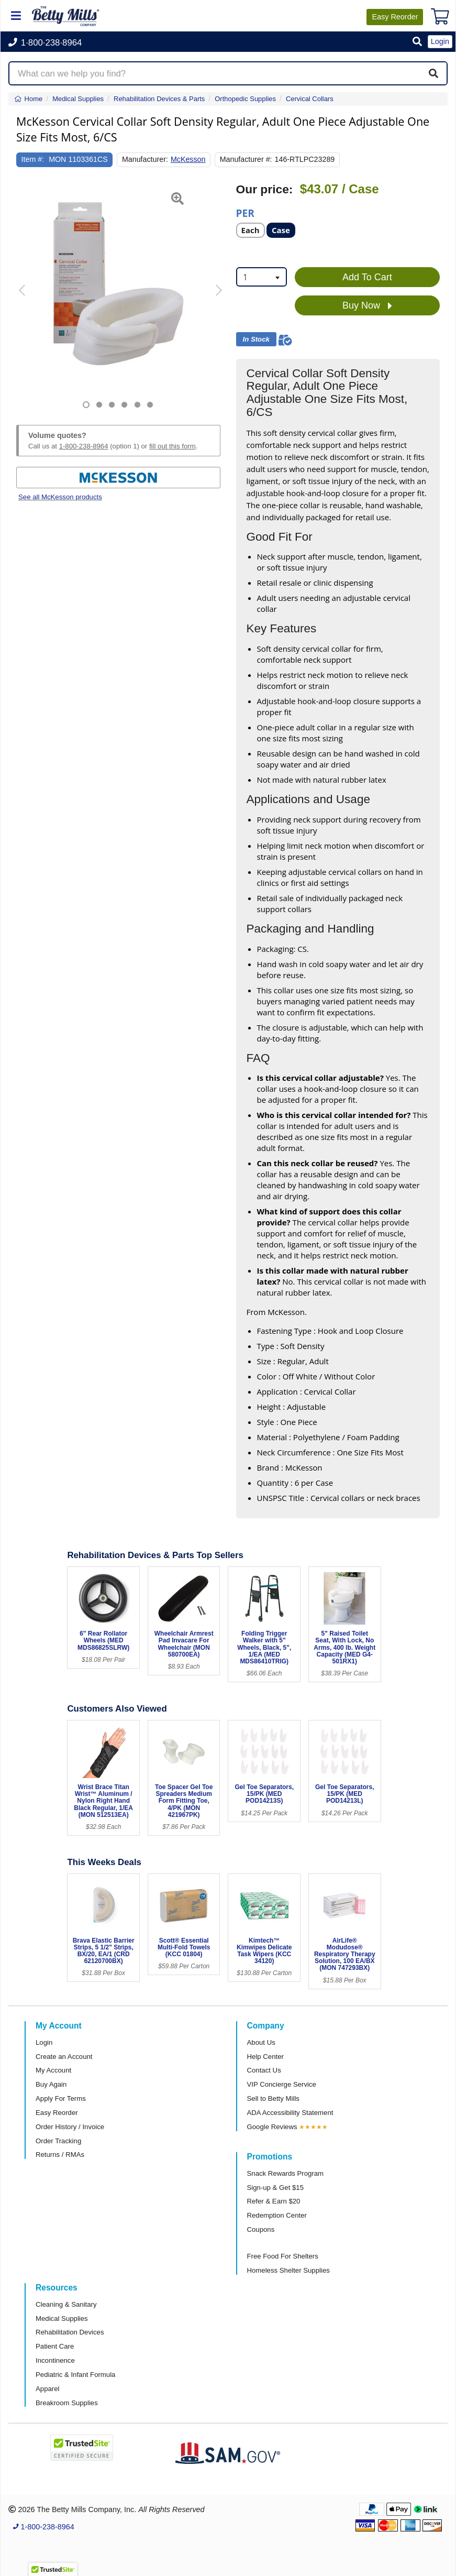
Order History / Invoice (70, 2127)
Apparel (47, 2389)
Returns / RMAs (60, 2154)
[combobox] (261, 277)
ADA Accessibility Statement (290, 2113)
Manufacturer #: (246, 159)
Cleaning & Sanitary (66, 2304)
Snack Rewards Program (285, 2173)
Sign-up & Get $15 (275, 2187)
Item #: (33, 159)
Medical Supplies (62, 2318)
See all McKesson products (60, 497)
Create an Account (64, 2056)
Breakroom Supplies (67, 2403)
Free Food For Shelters (282, 2256)
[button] (417, 42)
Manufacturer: (145, 159)
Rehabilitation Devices (70, 2332)
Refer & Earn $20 (274, 2201)
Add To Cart (367, 277)
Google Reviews (272, 2127)
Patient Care (55, 2346)
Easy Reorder (57, 2113)
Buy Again (51, 2084)
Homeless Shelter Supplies (288, 2270)
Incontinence (55, 2360)
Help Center (265, 2056)
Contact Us (264, 2070)
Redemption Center (277, 2215)
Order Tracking (58, 2141)
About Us (261, 2042)
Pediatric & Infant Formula (75, 2374)
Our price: (264, 189)
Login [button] (440, 41)
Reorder (395, 17)
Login (44, 2042)
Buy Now (367, 306)
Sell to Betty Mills (273, 2098)
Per (245, 212)
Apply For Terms (61, 2098)
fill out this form (172, 446)
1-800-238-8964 (83, 446)
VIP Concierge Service (281, 2084)
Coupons (261, 2229)
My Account (53, 2070)
